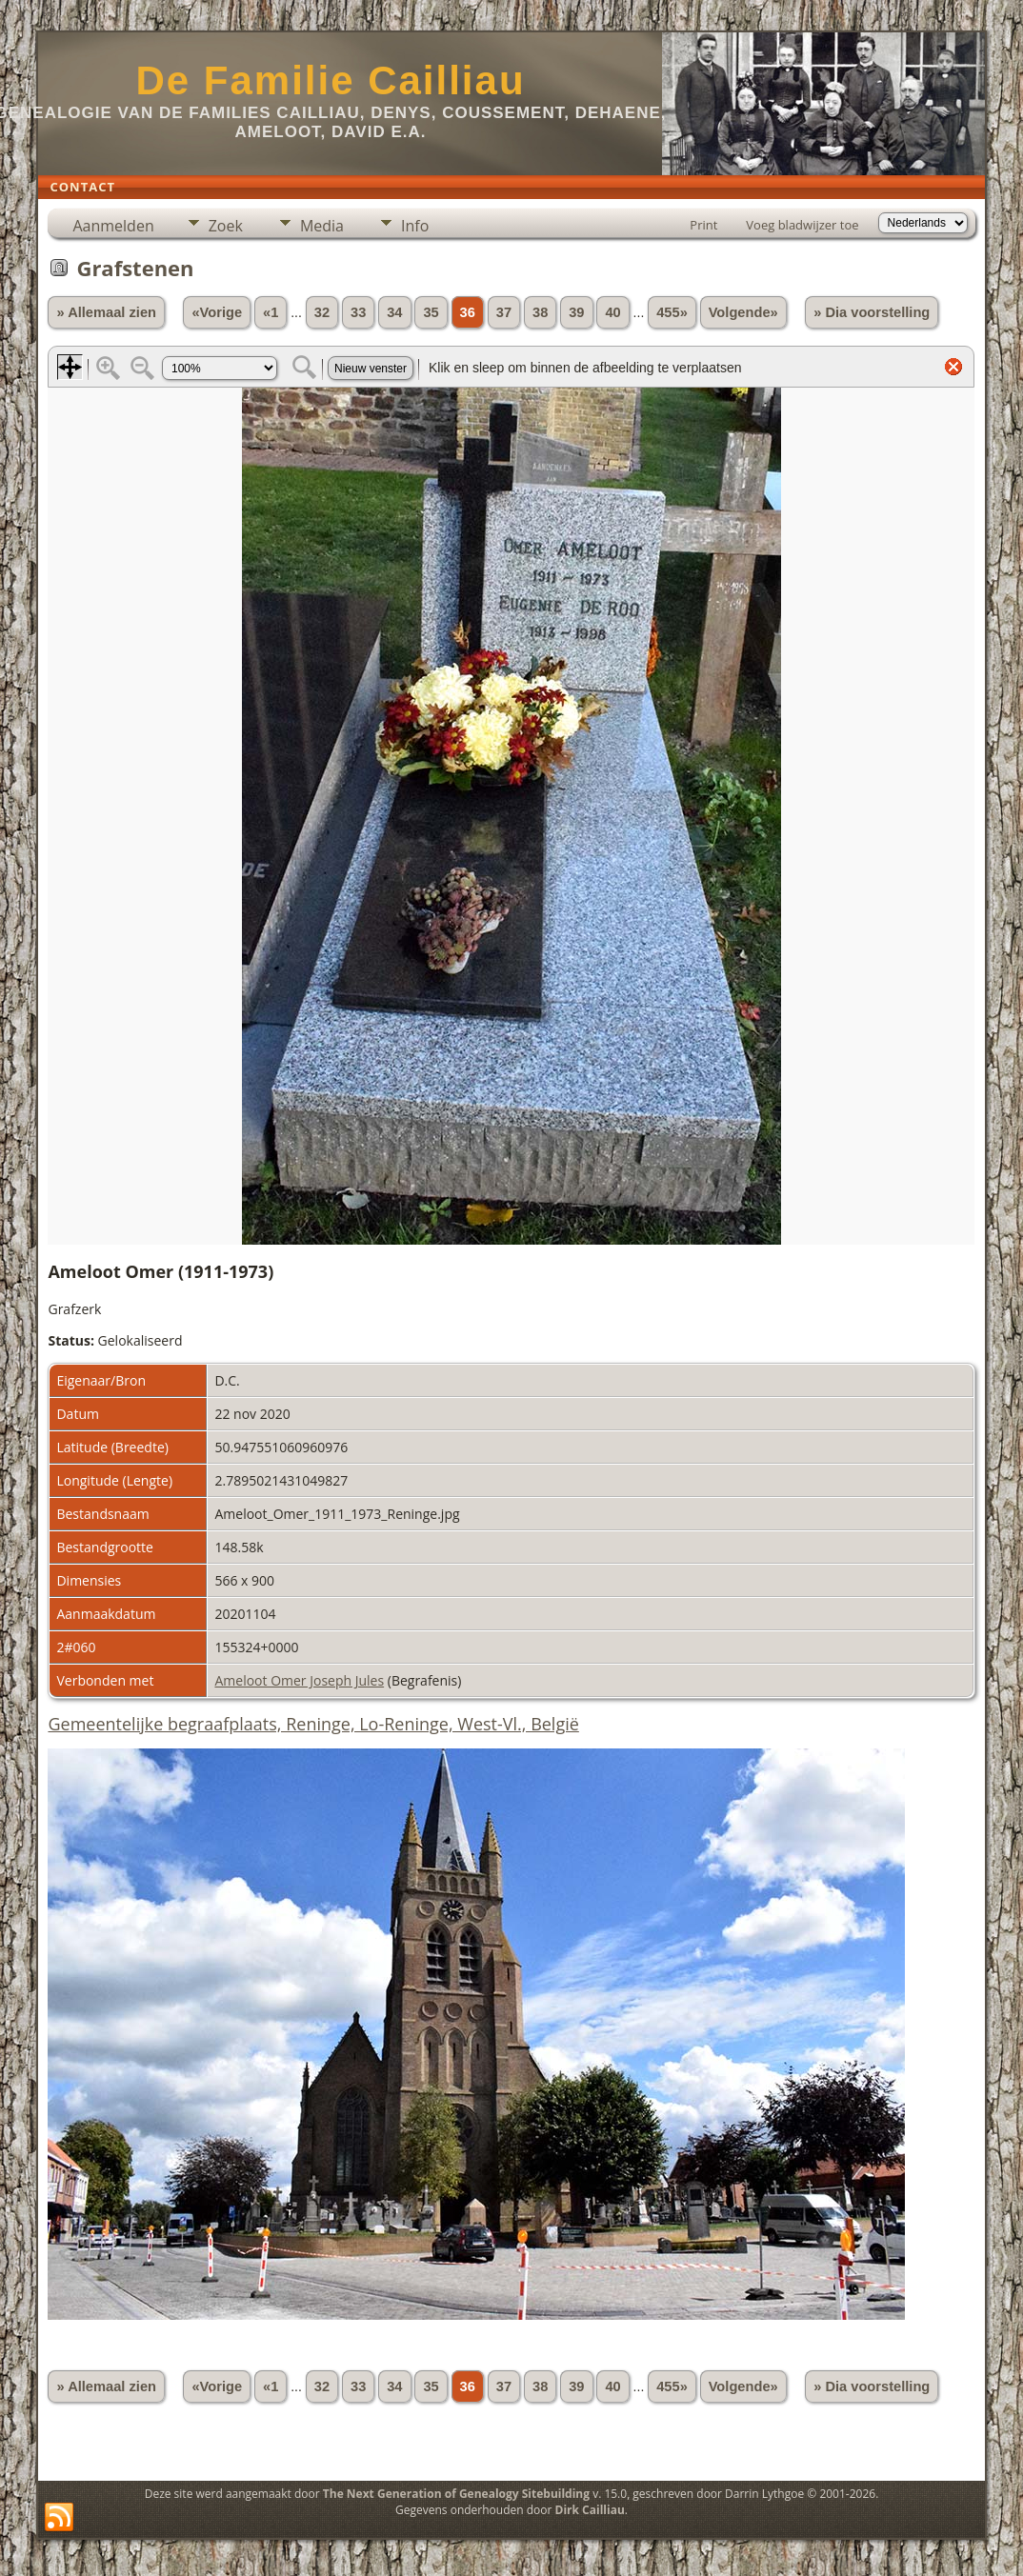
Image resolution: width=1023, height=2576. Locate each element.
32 (322, 312)
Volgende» (743, 312)
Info (415, 225)
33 (358, 312)
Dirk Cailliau (590, 2510)
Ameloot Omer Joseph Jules (299, 1680)
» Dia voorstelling (871, 312)
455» (672, 312)
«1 (270, 312)
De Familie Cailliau (330, 80)
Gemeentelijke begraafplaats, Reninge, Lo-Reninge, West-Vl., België (313, 1723)
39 (576, 312)
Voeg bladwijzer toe (802, 224)
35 (430, 312)
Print (703, 224)
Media (322, 225)
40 (612, 312)
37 (504, 312)
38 (540, 312)
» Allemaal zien (106, 312)
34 (394, 312)
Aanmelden (112, 225)
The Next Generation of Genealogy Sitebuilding (456, 2494)
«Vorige (216, 312)
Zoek (226, 225)
